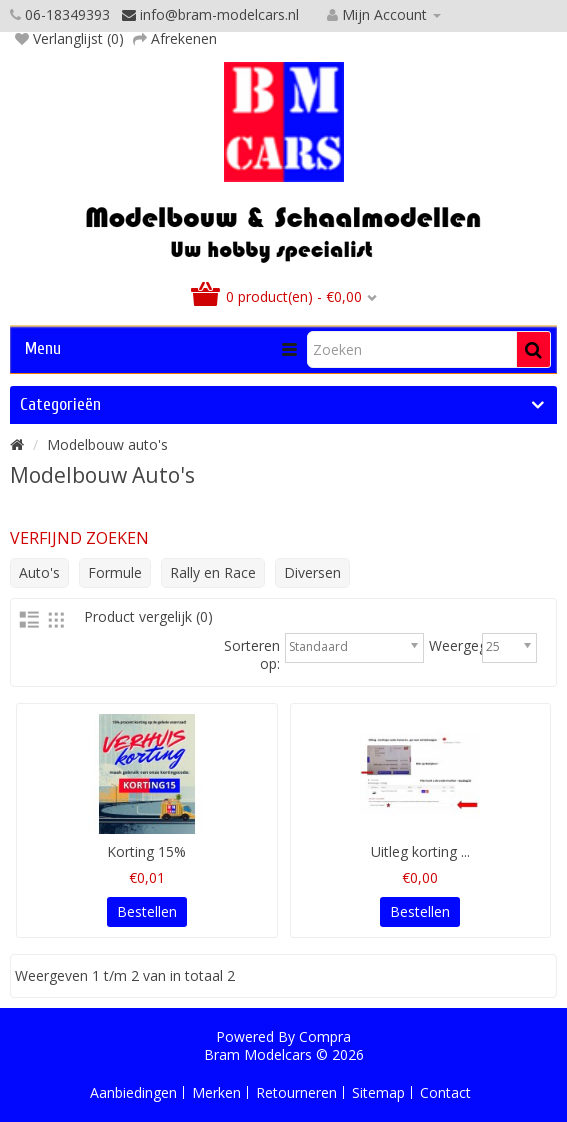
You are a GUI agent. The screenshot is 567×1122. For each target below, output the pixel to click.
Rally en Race (213, 572)
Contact (445, 1092)
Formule (115, 572)
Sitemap (378, 1092)
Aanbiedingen (133, 1092)
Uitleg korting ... (420, 851)
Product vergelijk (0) (148, 616)
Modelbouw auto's (107, 444)
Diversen (312, 572)
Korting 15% (146, 851)
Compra (325, 1036)
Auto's (39, 572)
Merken (216, 1092)
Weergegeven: (475, 646)
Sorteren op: (252, 655)
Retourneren (296, 1092)
